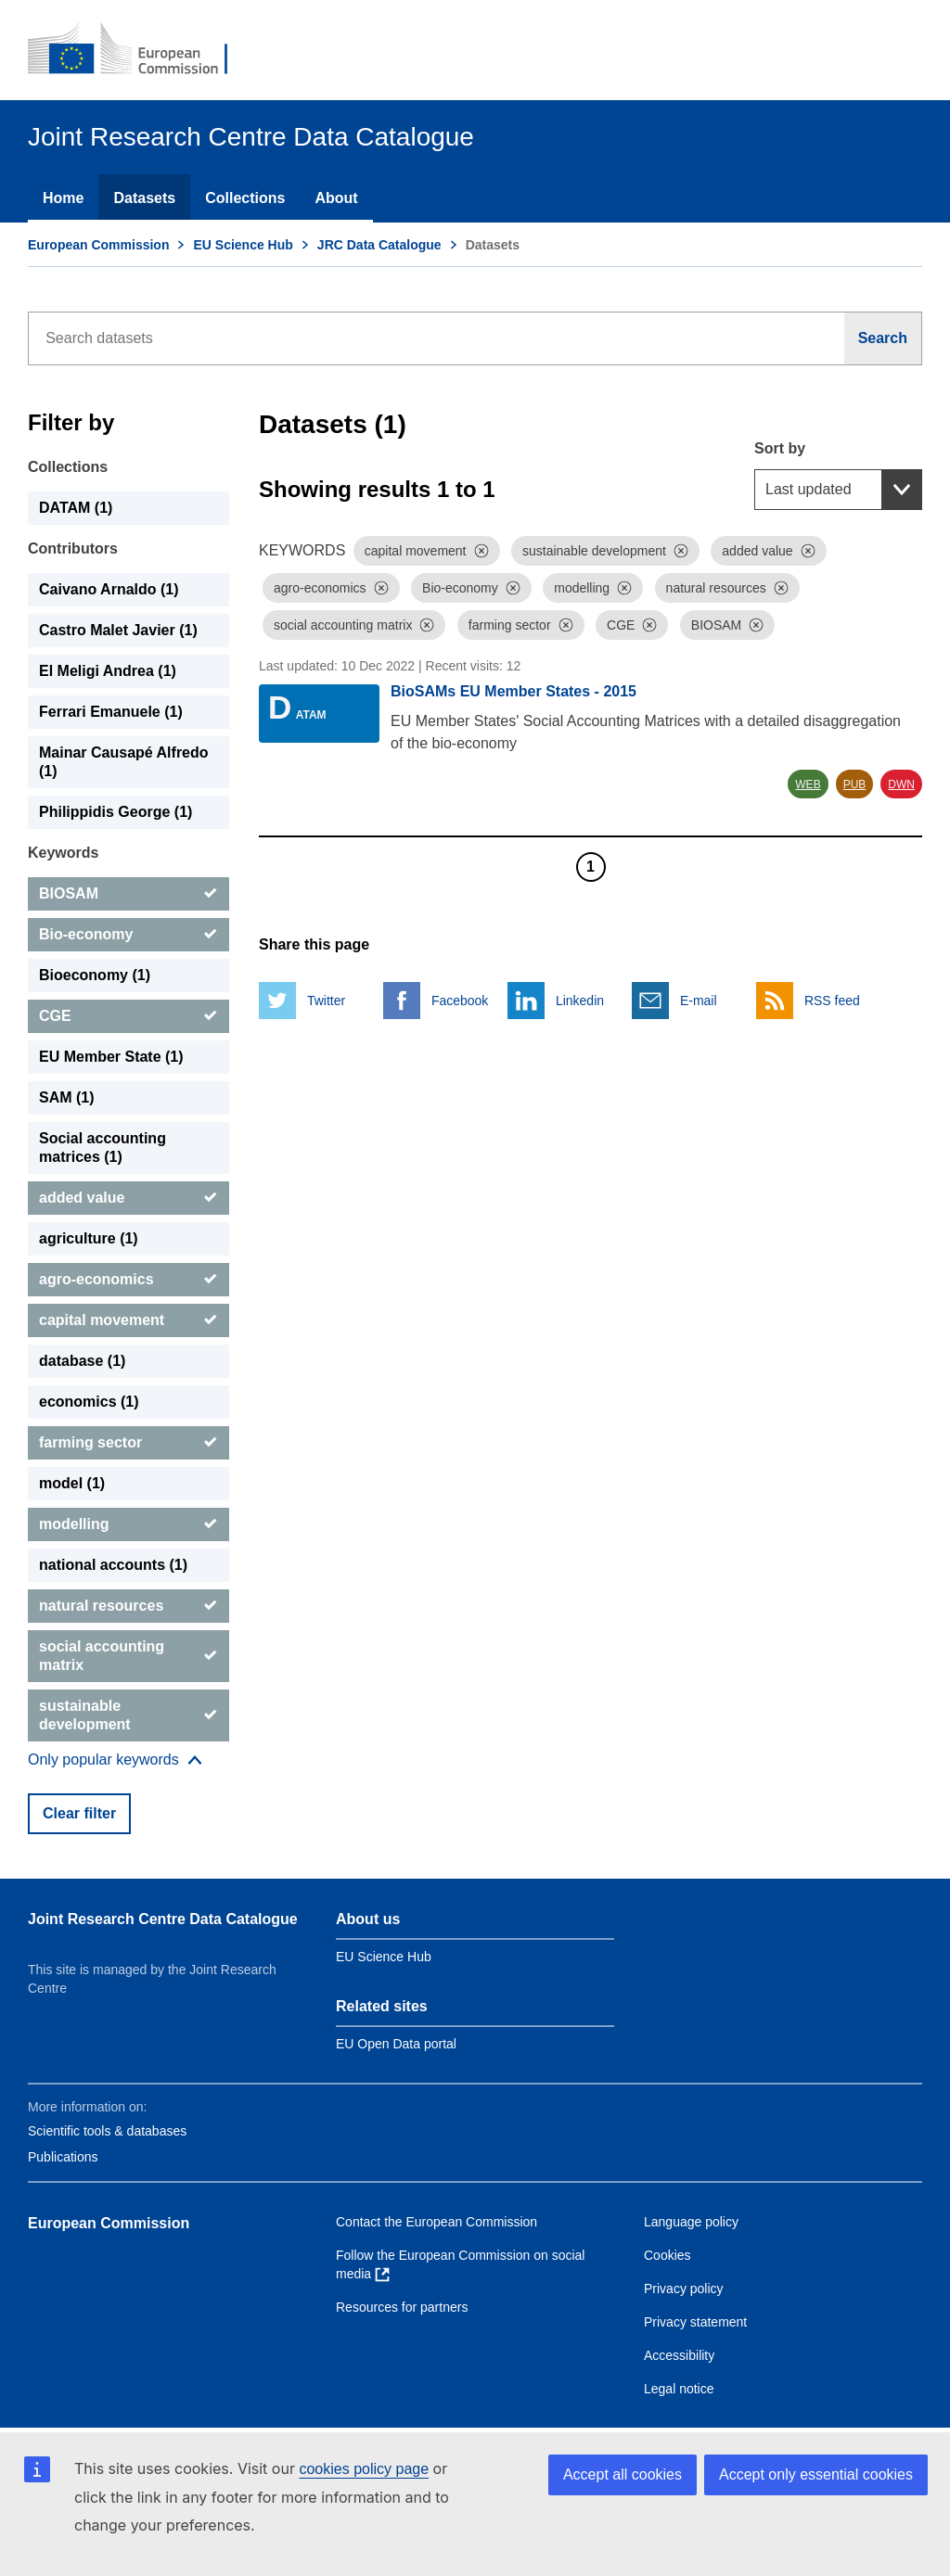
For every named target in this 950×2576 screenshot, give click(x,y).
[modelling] (128, 1524)
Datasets (144, 198)
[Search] (883, 338)
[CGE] (128, 1016)
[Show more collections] (115, 1760)
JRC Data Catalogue (379, 244)
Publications (63, 2156)
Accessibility (679, 2355)
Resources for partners (402, 2307)
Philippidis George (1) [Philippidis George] (115, 812)
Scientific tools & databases (107, 2130)
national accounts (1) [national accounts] (113, 1565)
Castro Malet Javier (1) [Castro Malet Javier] (118, 630)
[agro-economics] (128, 1279)
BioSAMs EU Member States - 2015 (513, 691)
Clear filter (79, 1813)
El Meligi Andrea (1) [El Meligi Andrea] (107, 671)
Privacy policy (684, 2288)
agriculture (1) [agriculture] (88, 1238)
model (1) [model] (72, 1483)
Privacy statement (695, 2322)
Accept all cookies (622, 2474)
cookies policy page (364, 2469)
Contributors (73, 548)
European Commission (98, 244)
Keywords (63, 853)
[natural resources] (128, 1606)
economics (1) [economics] (89, 1401)
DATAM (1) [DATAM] (75, 508)
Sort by (779, 448)
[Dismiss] (481, 550)
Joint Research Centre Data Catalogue (163, 1919)
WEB (807, 784)
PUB (855, 784)
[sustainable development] (128, 1715)
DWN (901, 784)
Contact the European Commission (436, 2221)
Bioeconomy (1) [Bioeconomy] (94, 975)
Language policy (691, 2221)
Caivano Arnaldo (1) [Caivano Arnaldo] (109, 589)
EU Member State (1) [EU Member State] (111, 1057)
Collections (245, 198)
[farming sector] (128, 1443)
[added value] (128, 1198)
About (336, 198)
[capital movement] (128, 1320)
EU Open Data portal (396, 2043)
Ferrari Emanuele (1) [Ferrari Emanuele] (111, 712)
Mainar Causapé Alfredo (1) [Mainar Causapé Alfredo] (124, 762)
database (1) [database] (82, 1361)
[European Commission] (140, 50)
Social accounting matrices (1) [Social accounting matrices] (102, 1147)
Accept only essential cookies (816, 2474)
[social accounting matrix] (128, 1656)
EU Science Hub (242, 244)
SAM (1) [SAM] (67, 1097)
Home (63, 198)
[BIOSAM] (128, 894)
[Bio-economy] (128, 934)
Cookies (667, 2255)
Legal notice (679, 2388)
